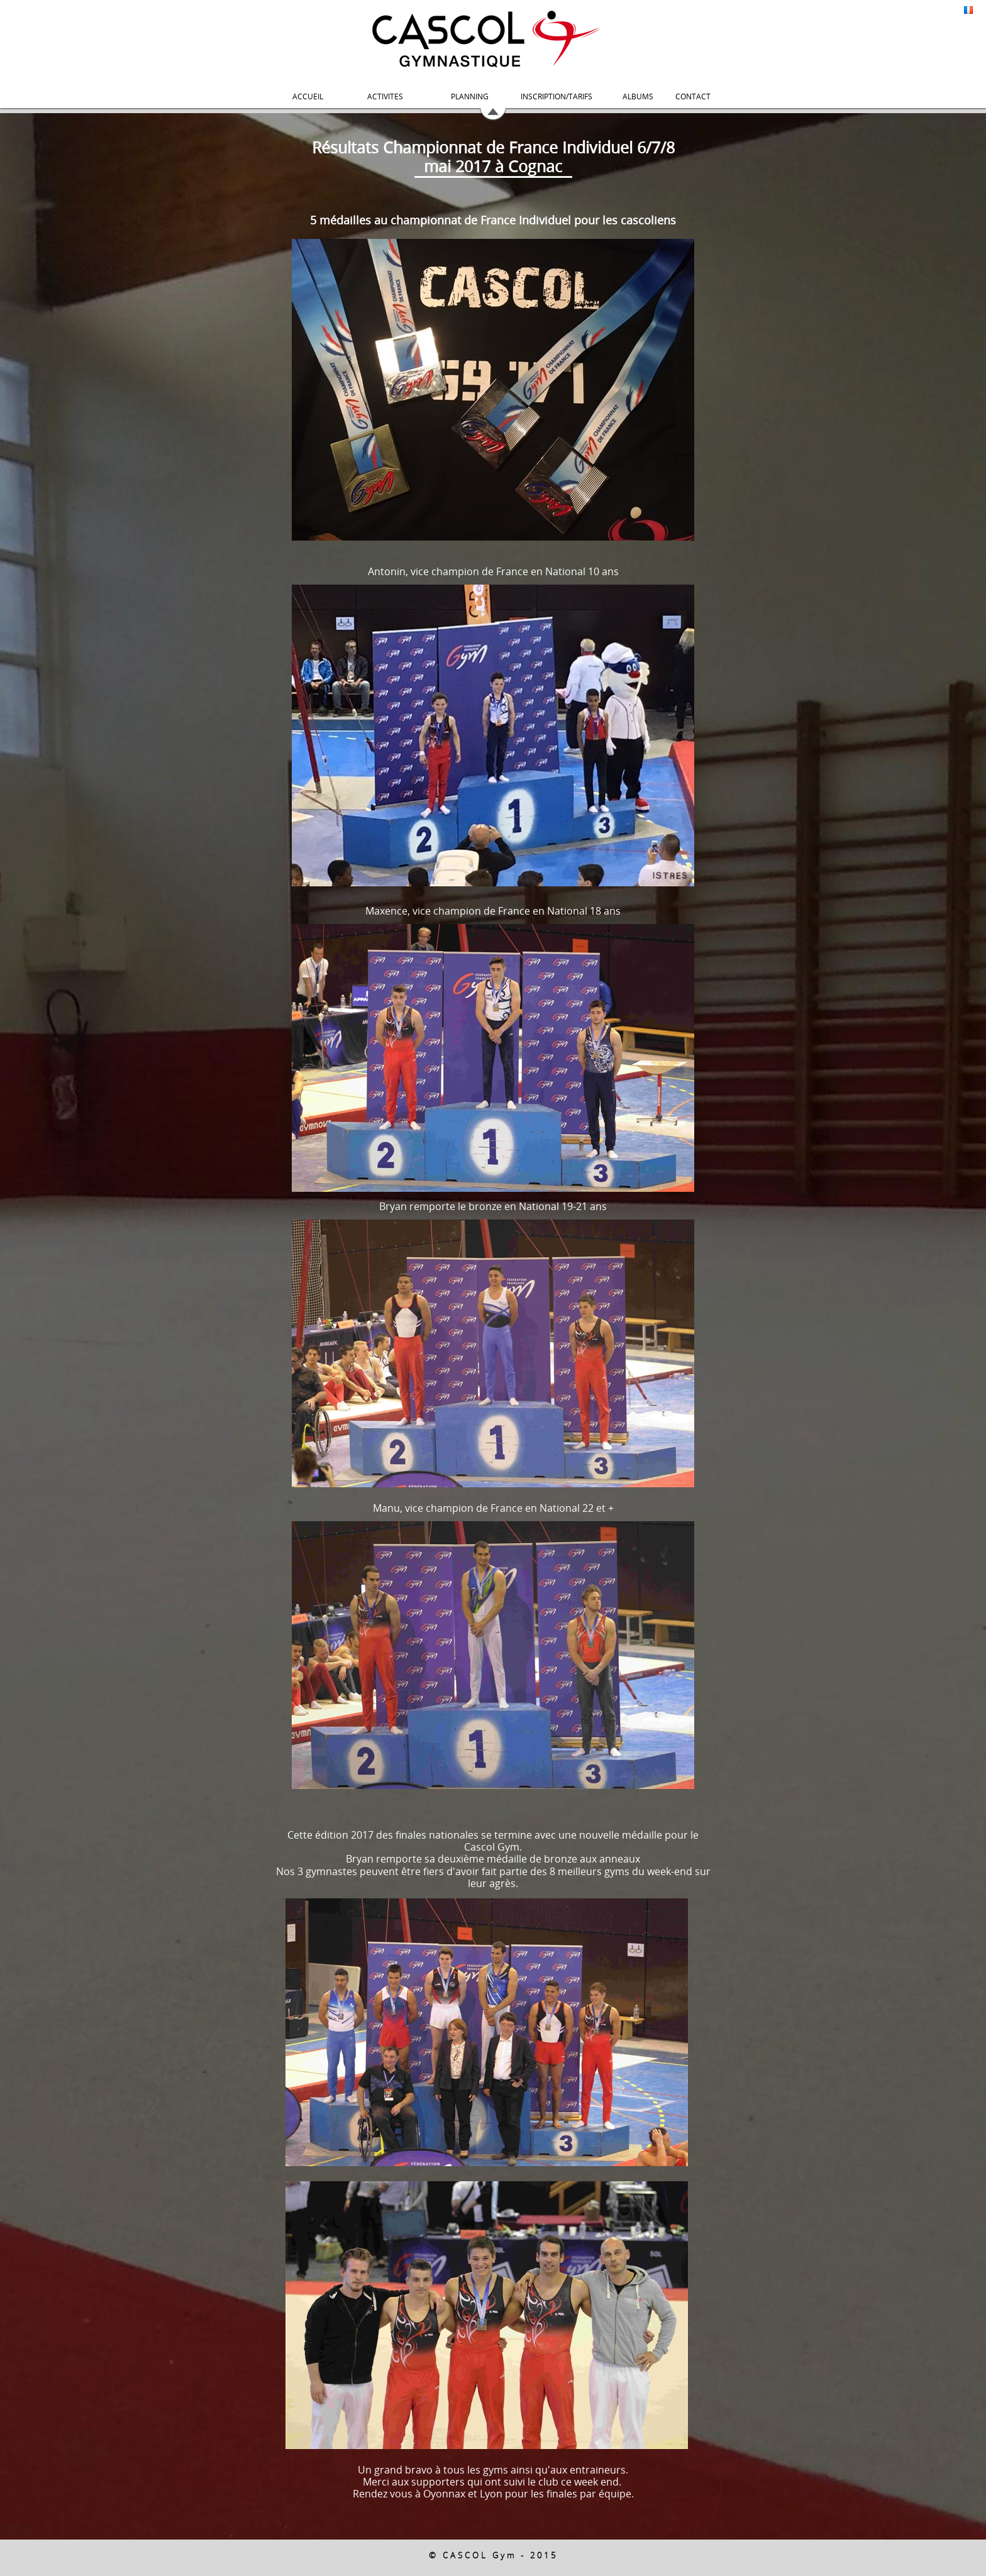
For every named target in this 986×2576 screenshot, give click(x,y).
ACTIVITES (385, 96)
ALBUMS (638, 96)
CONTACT (693, 96)
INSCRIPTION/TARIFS (556, 96)
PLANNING (470, 96)
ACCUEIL (307, 96)
